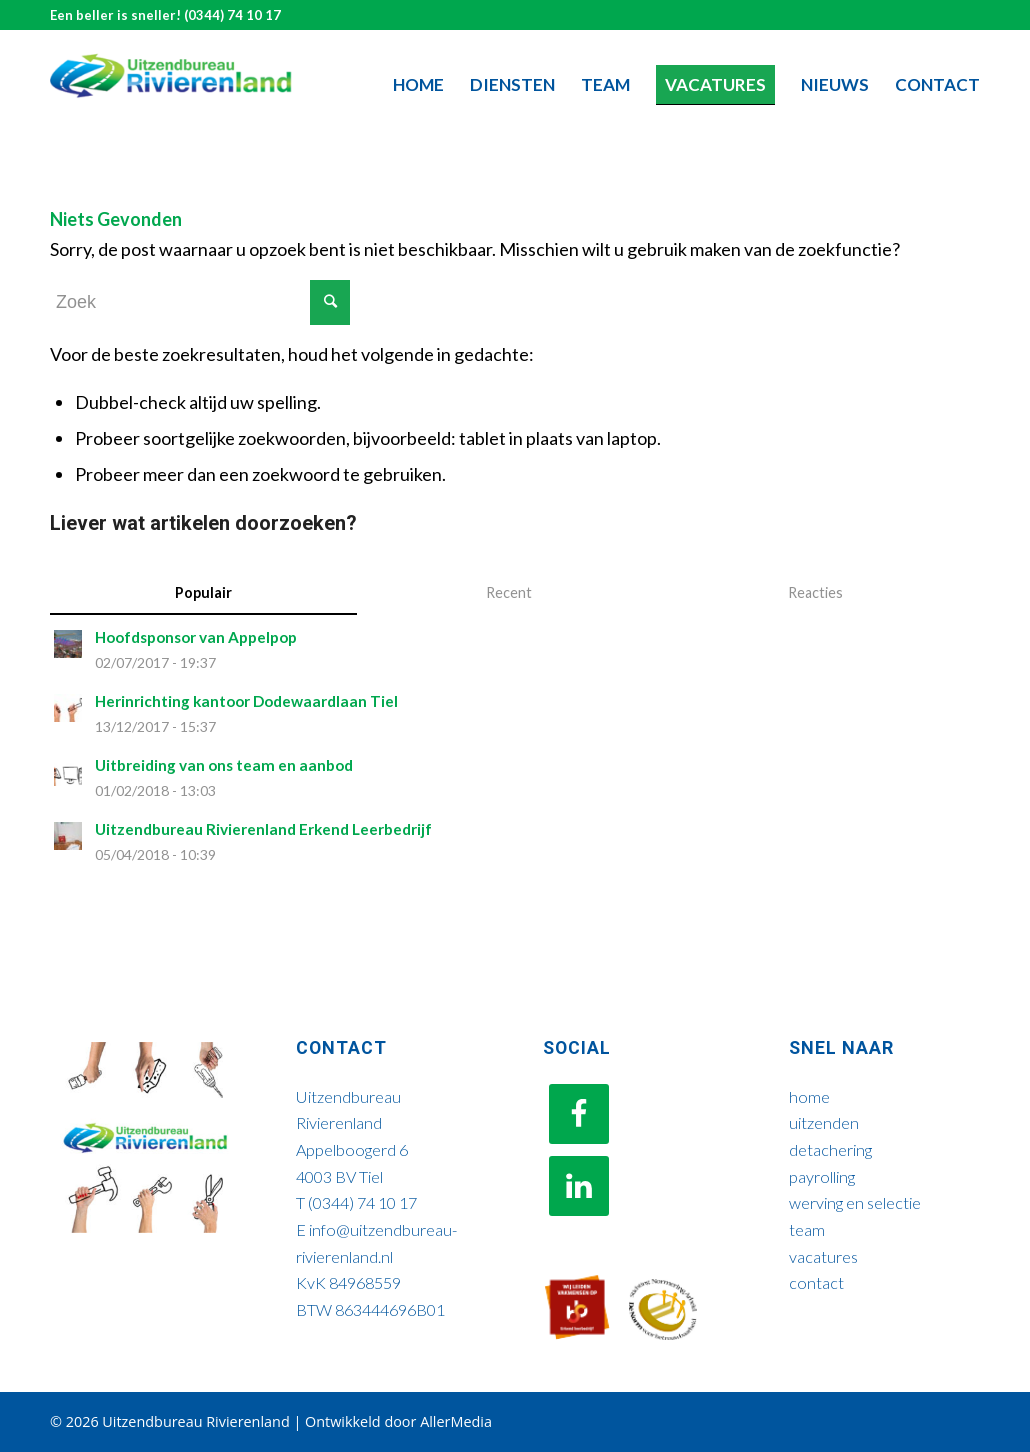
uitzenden (824, 1122)
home (809, 1096)
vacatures (823, 1256)
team (807, 1229)
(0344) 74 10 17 (232, 15)
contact (816, 1282)
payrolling (822, 1176)
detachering (830, 1149)
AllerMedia (456, 1421)
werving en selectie (855, 1202)
